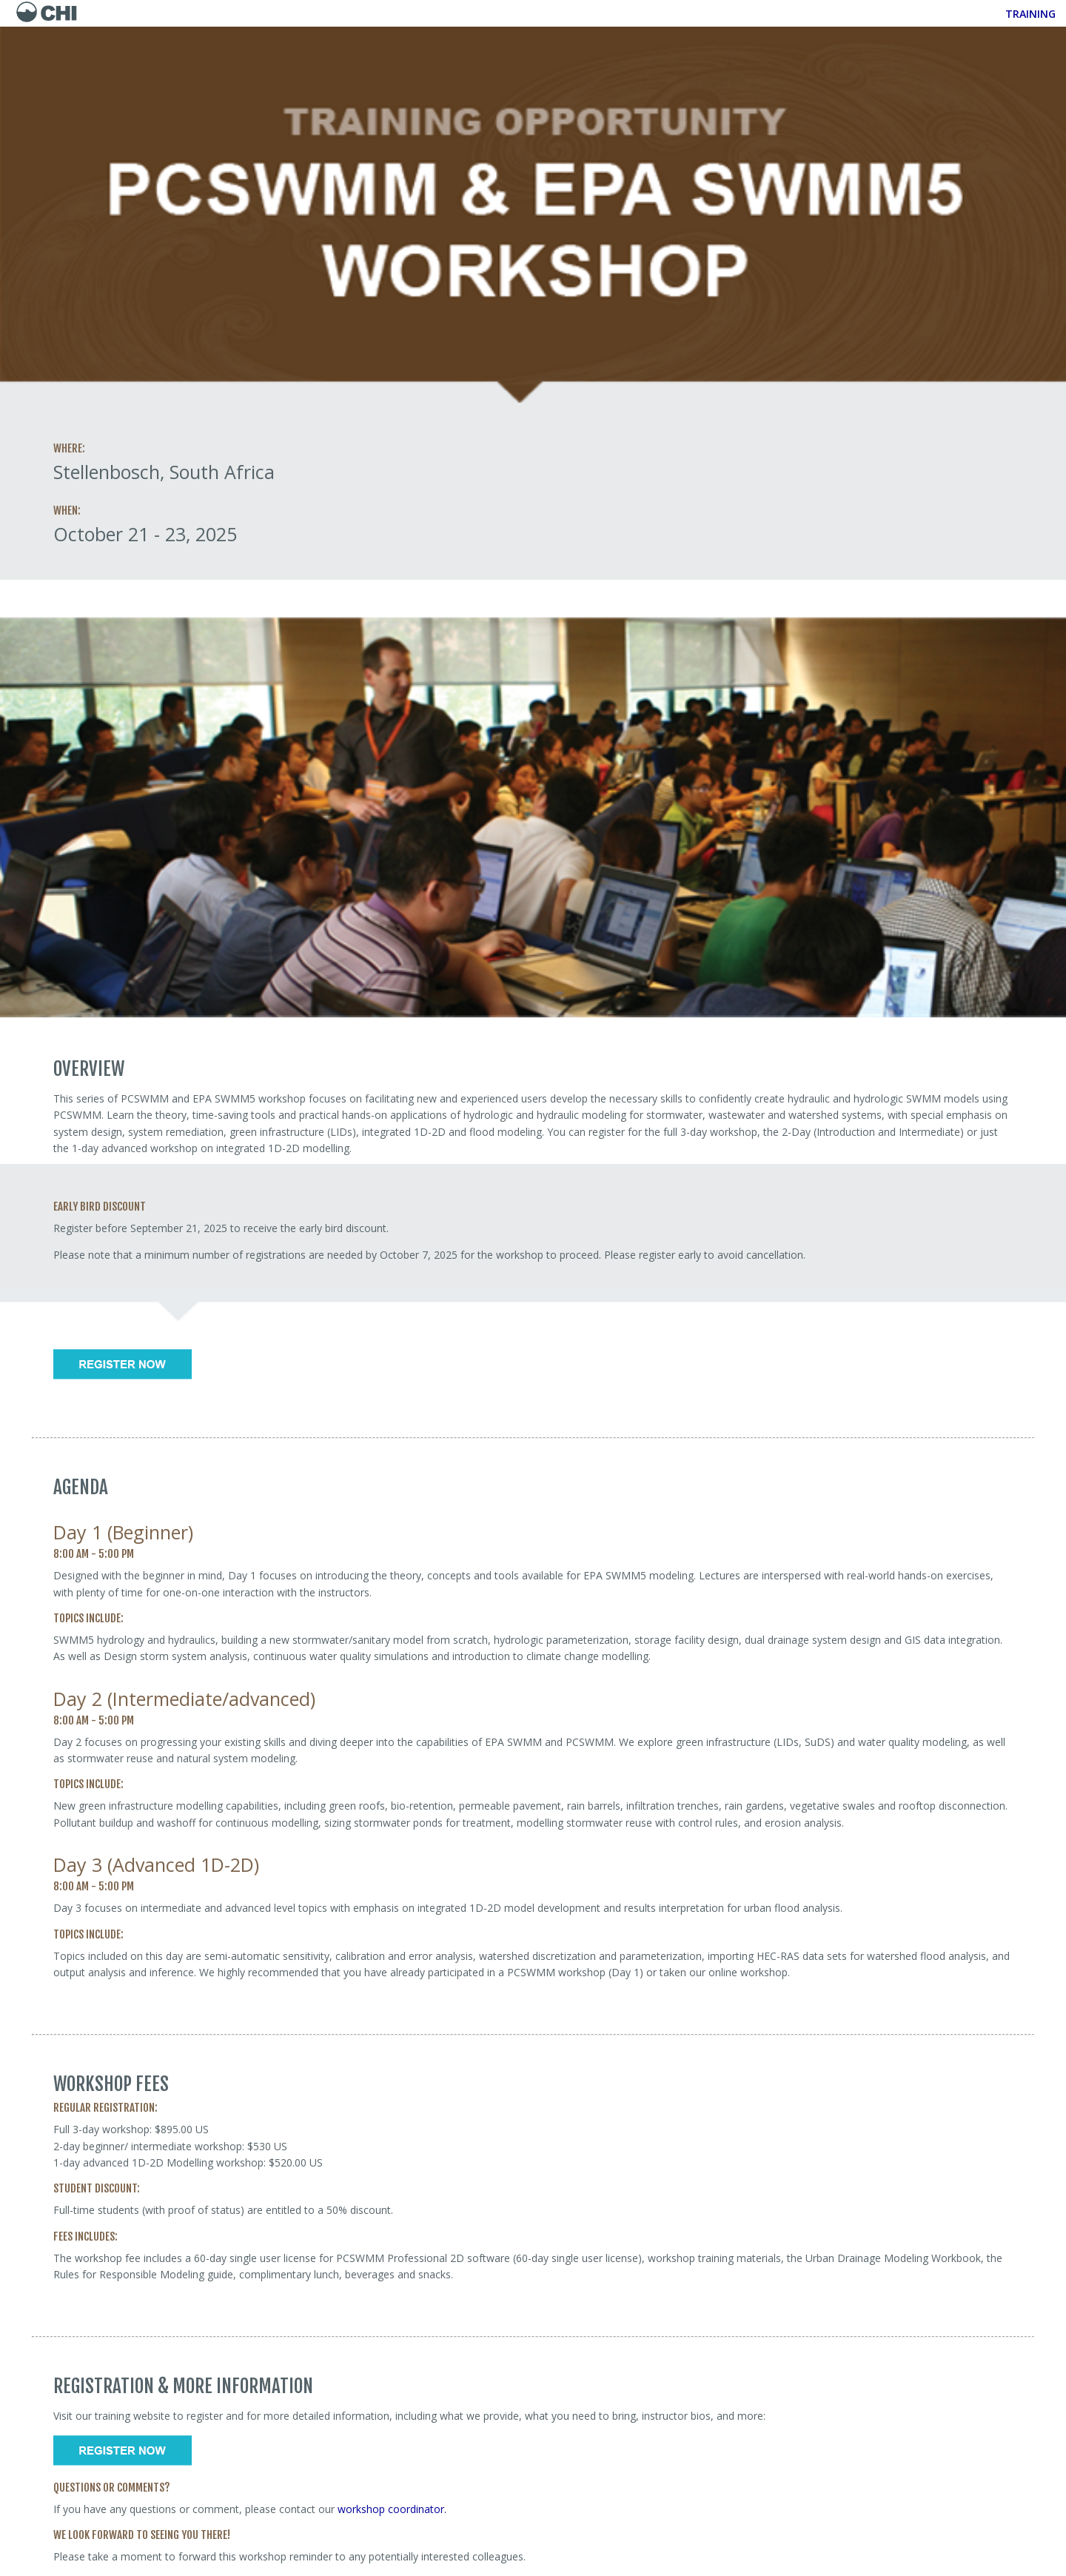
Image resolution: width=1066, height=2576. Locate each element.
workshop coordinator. (393, 2509)
